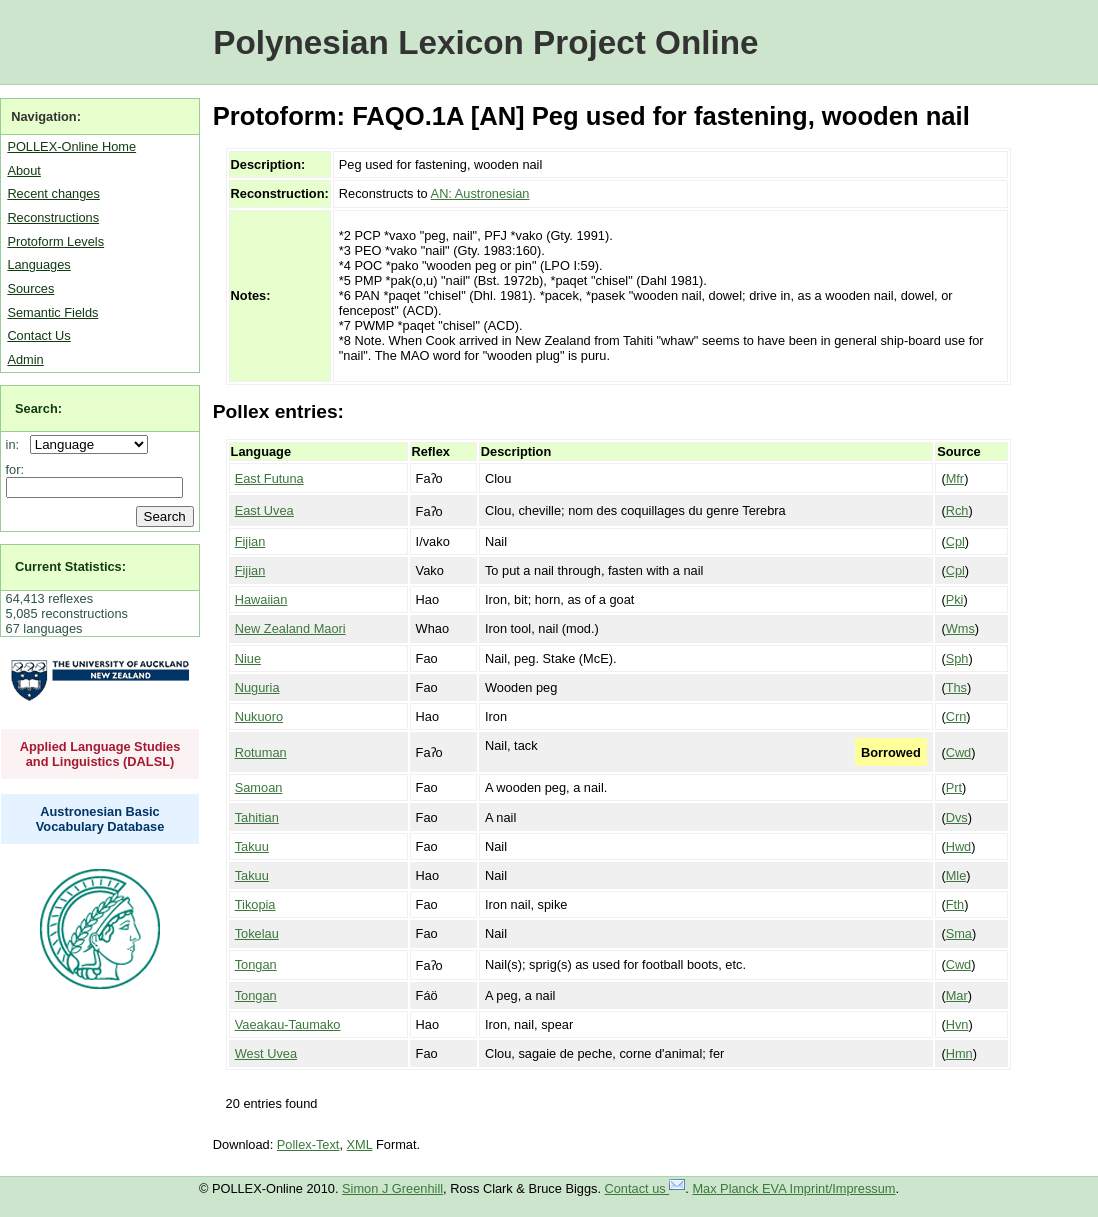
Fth (955, 904)
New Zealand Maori (290, 628)
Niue (248, 658)
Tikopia (255, 904)
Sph (957, 658)
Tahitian (257, 817)
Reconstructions (53, 217)
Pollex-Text (308, 1144)
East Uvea (264, 510)
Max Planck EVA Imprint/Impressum (793, 1188)
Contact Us (38, 335)
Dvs (957, 817)
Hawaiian (261, 599)
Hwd (959, 846)
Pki (955, 599)
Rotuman (261, 752)
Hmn (959, 1053)
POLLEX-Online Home (71, 146)
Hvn (957, 1024)
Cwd (959, 752)
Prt (954, 787)
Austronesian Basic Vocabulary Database (100, 819)
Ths (956, 687)
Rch (957, 510)
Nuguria (257, 687)
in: (16, 444)
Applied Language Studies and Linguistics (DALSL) (100, 754)
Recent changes (53, 193)
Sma (959, 933)
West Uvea (266, 1053)
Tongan (256, 964)
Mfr (955, 478)
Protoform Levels (55, 241)
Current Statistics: (70, 566)
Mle (956, 875)
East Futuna (269, 478)
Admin (25, 359)
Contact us (645, 1188)
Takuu (252, 846)
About (23, 170)
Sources (30, 288)
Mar (957, 995)
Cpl (955, 541)
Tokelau (257, 933)
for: (15, 469)
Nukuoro (259, 716)
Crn (956, 716)
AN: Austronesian (480, 193)
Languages (38, 264)
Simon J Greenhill (392, 1188)
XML (360, 1144)
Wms (960, 628)
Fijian (250, 541)
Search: (38, 408)
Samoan (259, 787)
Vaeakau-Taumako (288, 1024)
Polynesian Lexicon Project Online (485, 42)
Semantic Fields (52, 312)
